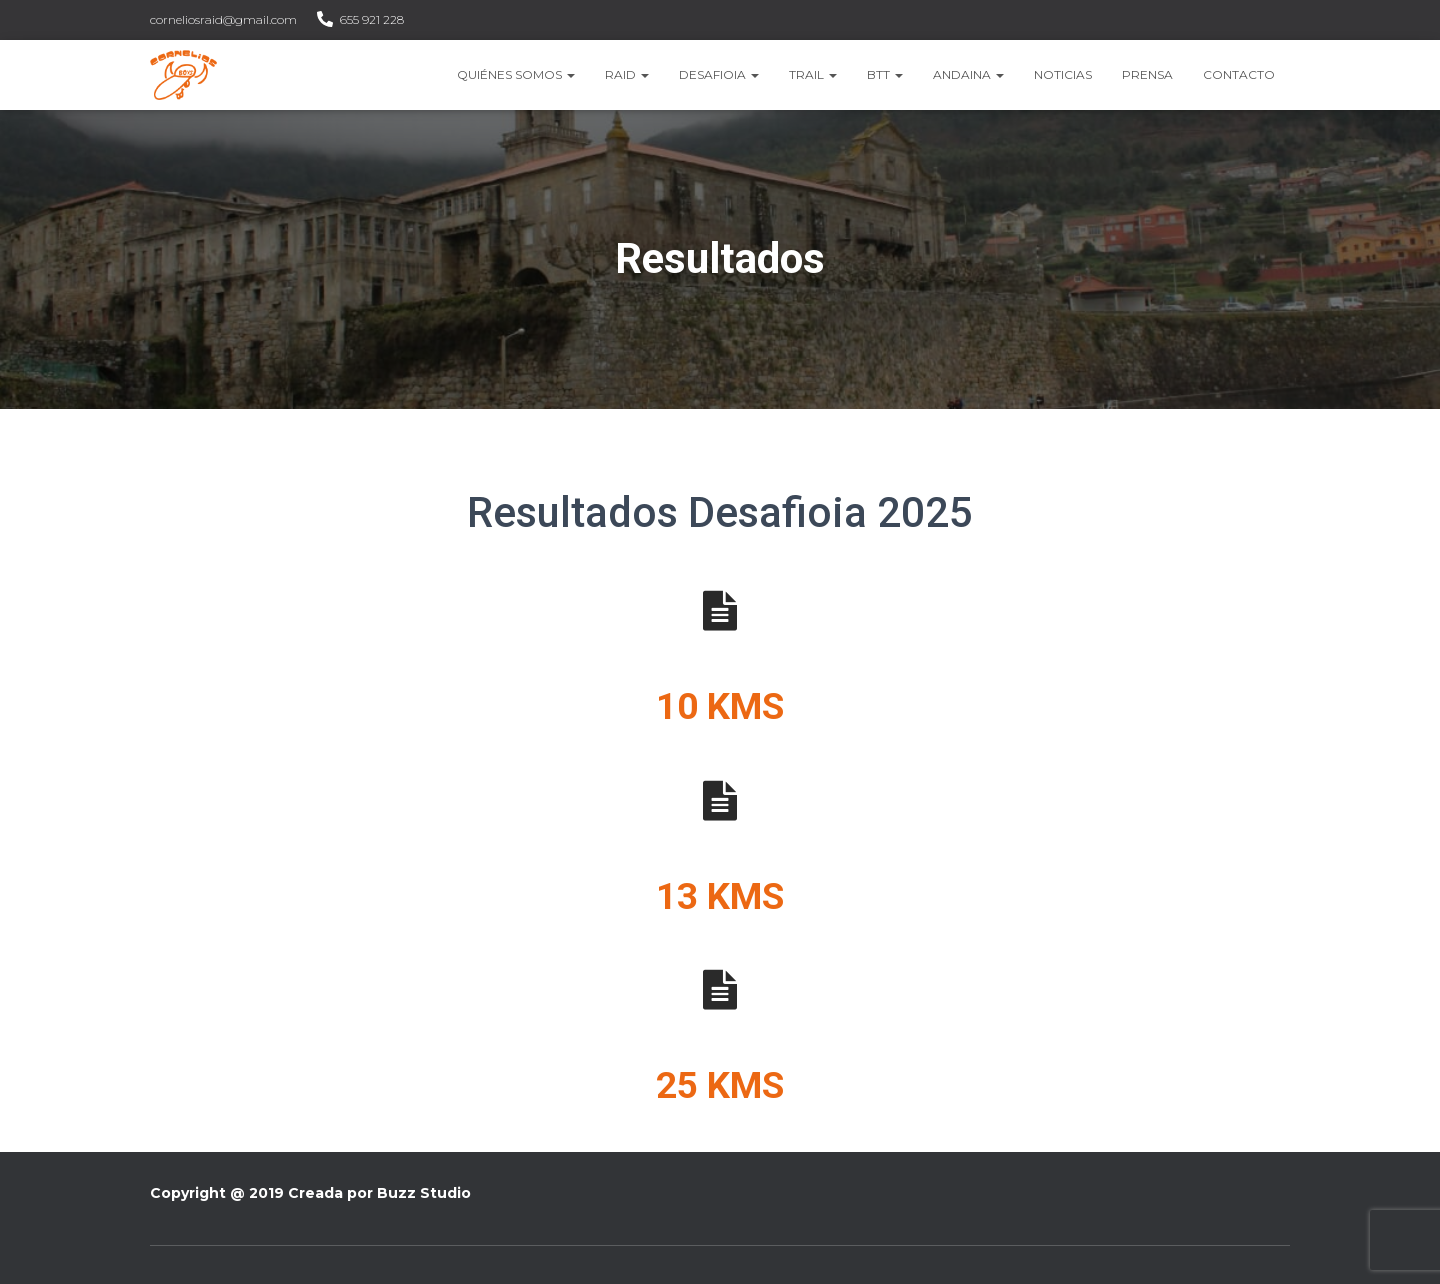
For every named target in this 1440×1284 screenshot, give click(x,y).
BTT (885, 74)
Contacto (1239, 74)
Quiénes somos (516, 74)
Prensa (1147, 74)
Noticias (1063, 74)
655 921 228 (372, 19)
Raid (627, 74)
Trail (813, 74)
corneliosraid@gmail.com (223, 19)
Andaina (968, 74)
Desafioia (719, 74)
